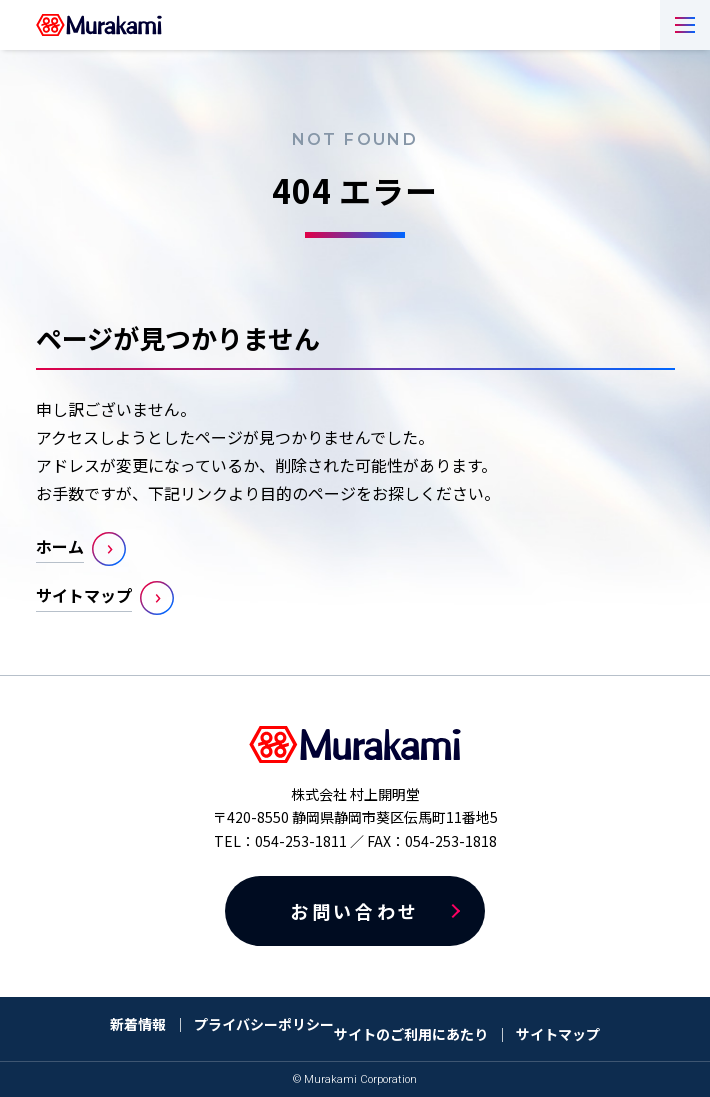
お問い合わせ (355, 911)
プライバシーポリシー (264, 1024)
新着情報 (138, 1024)
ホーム (60, 546)
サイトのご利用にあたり (411, 1034)
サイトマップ (84, 595)
